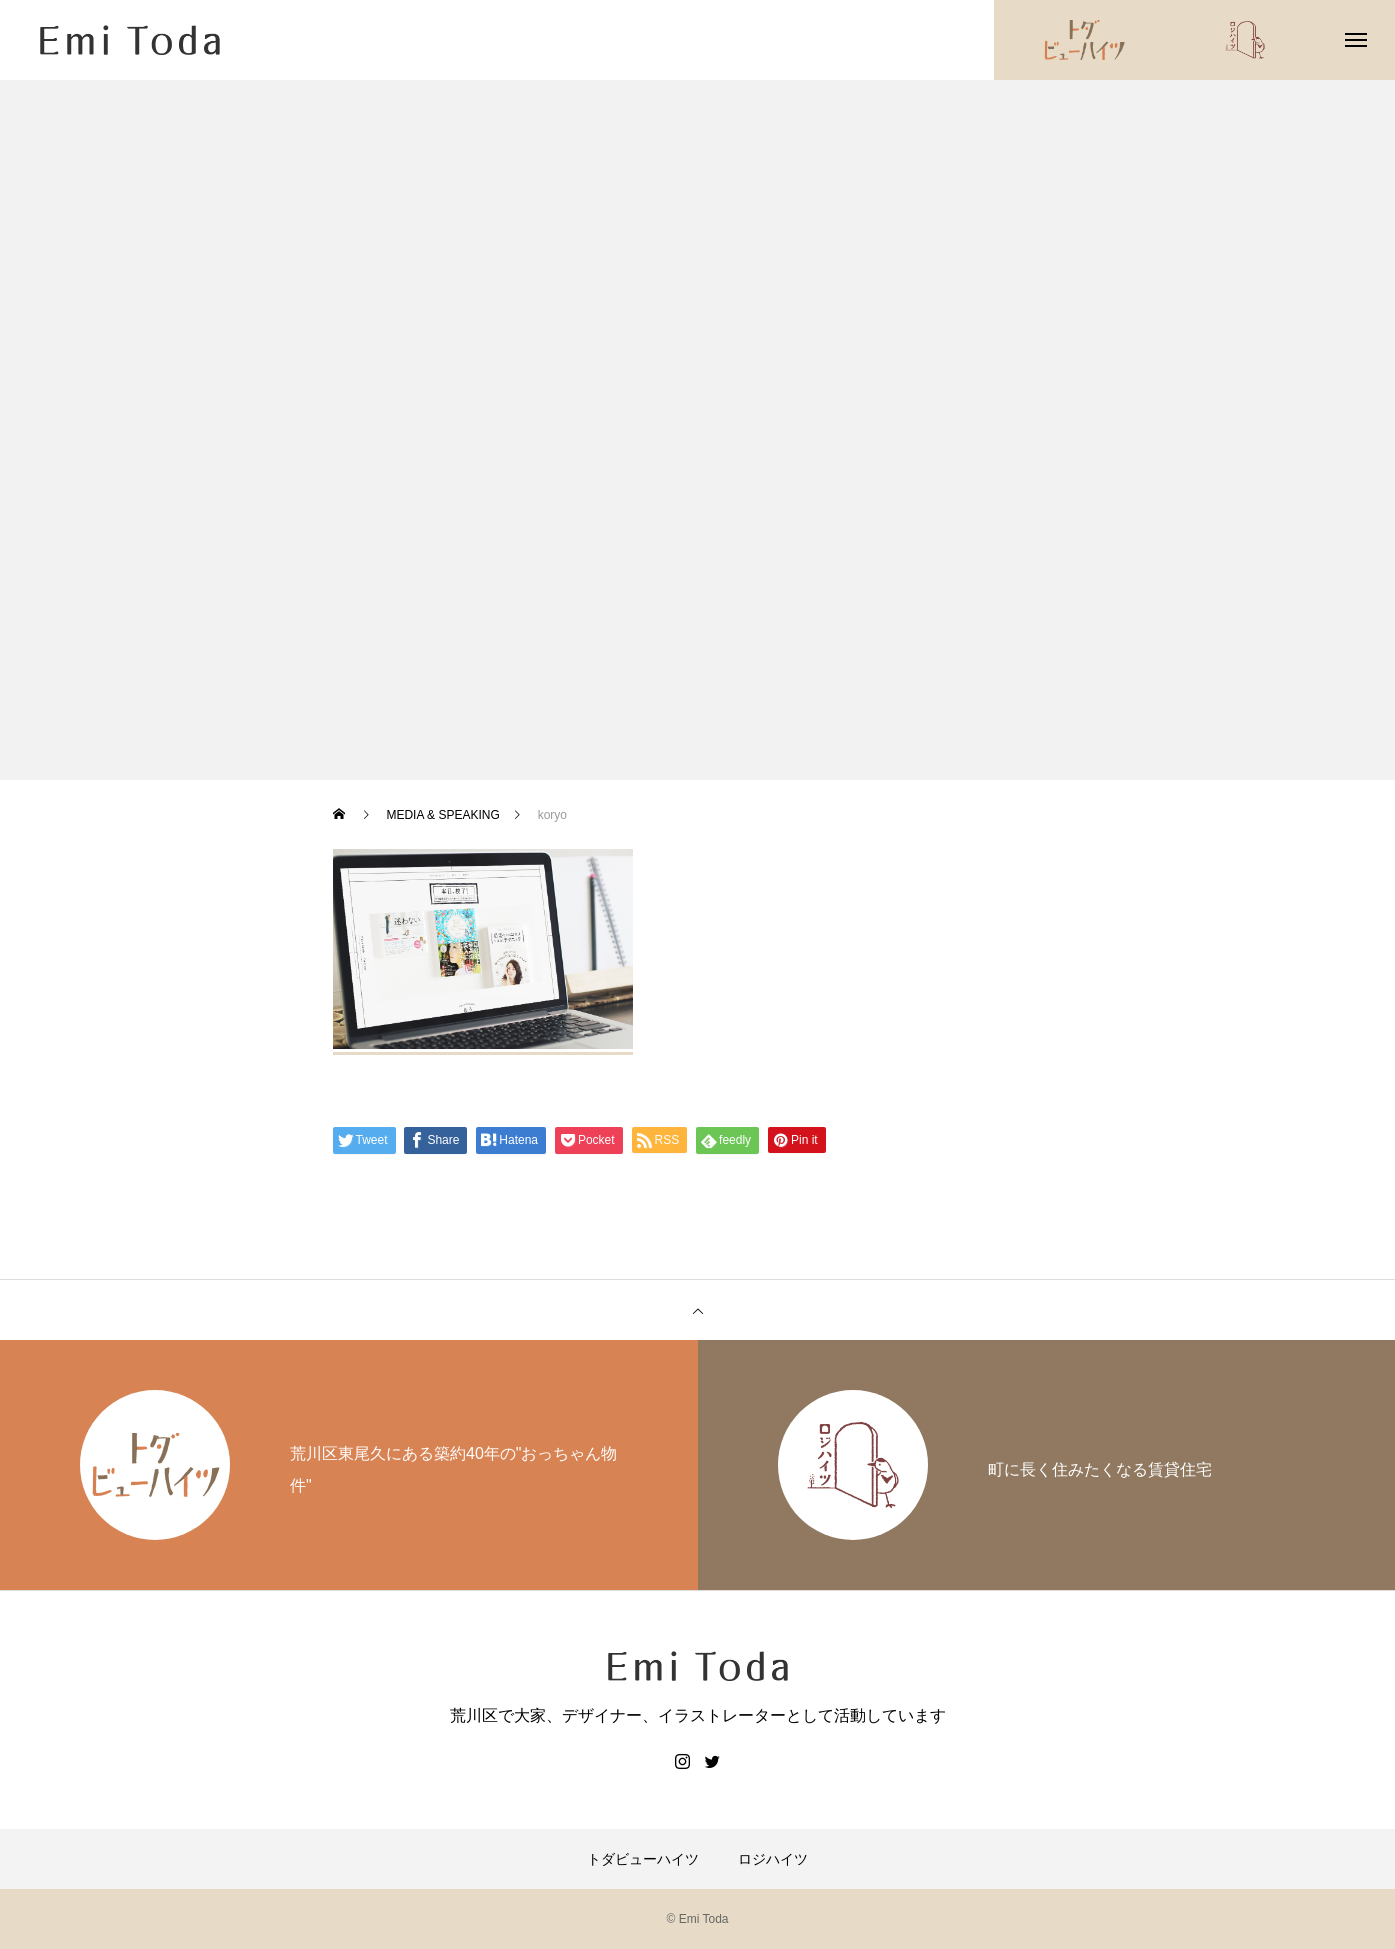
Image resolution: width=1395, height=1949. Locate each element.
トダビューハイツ (643, 1859)
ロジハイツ (773, 1859)
